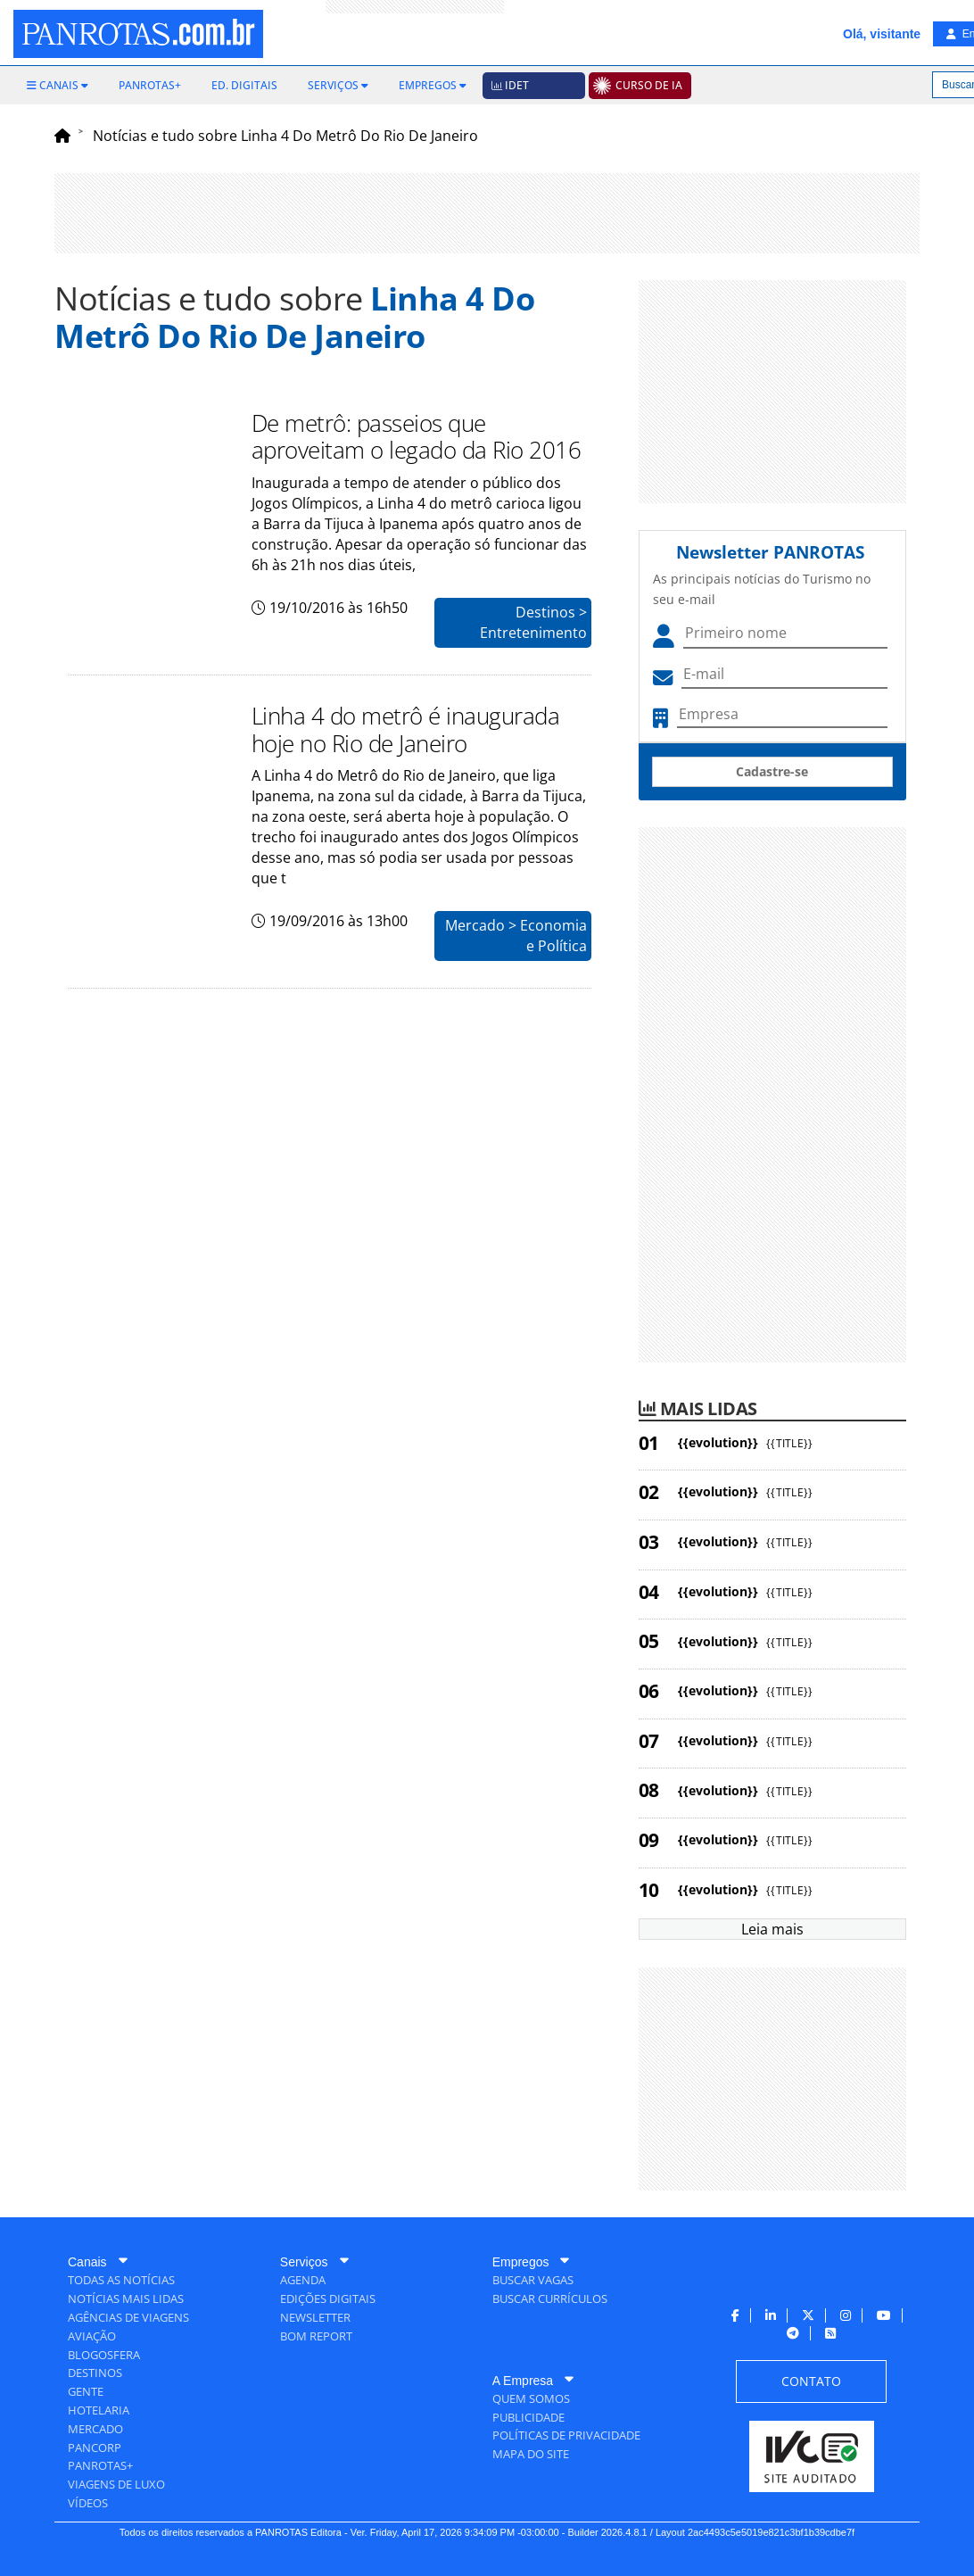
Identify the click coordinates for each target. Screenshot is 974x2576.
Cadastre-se (772, 771)
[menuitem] (57, 85)
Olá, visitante (881, 34)
